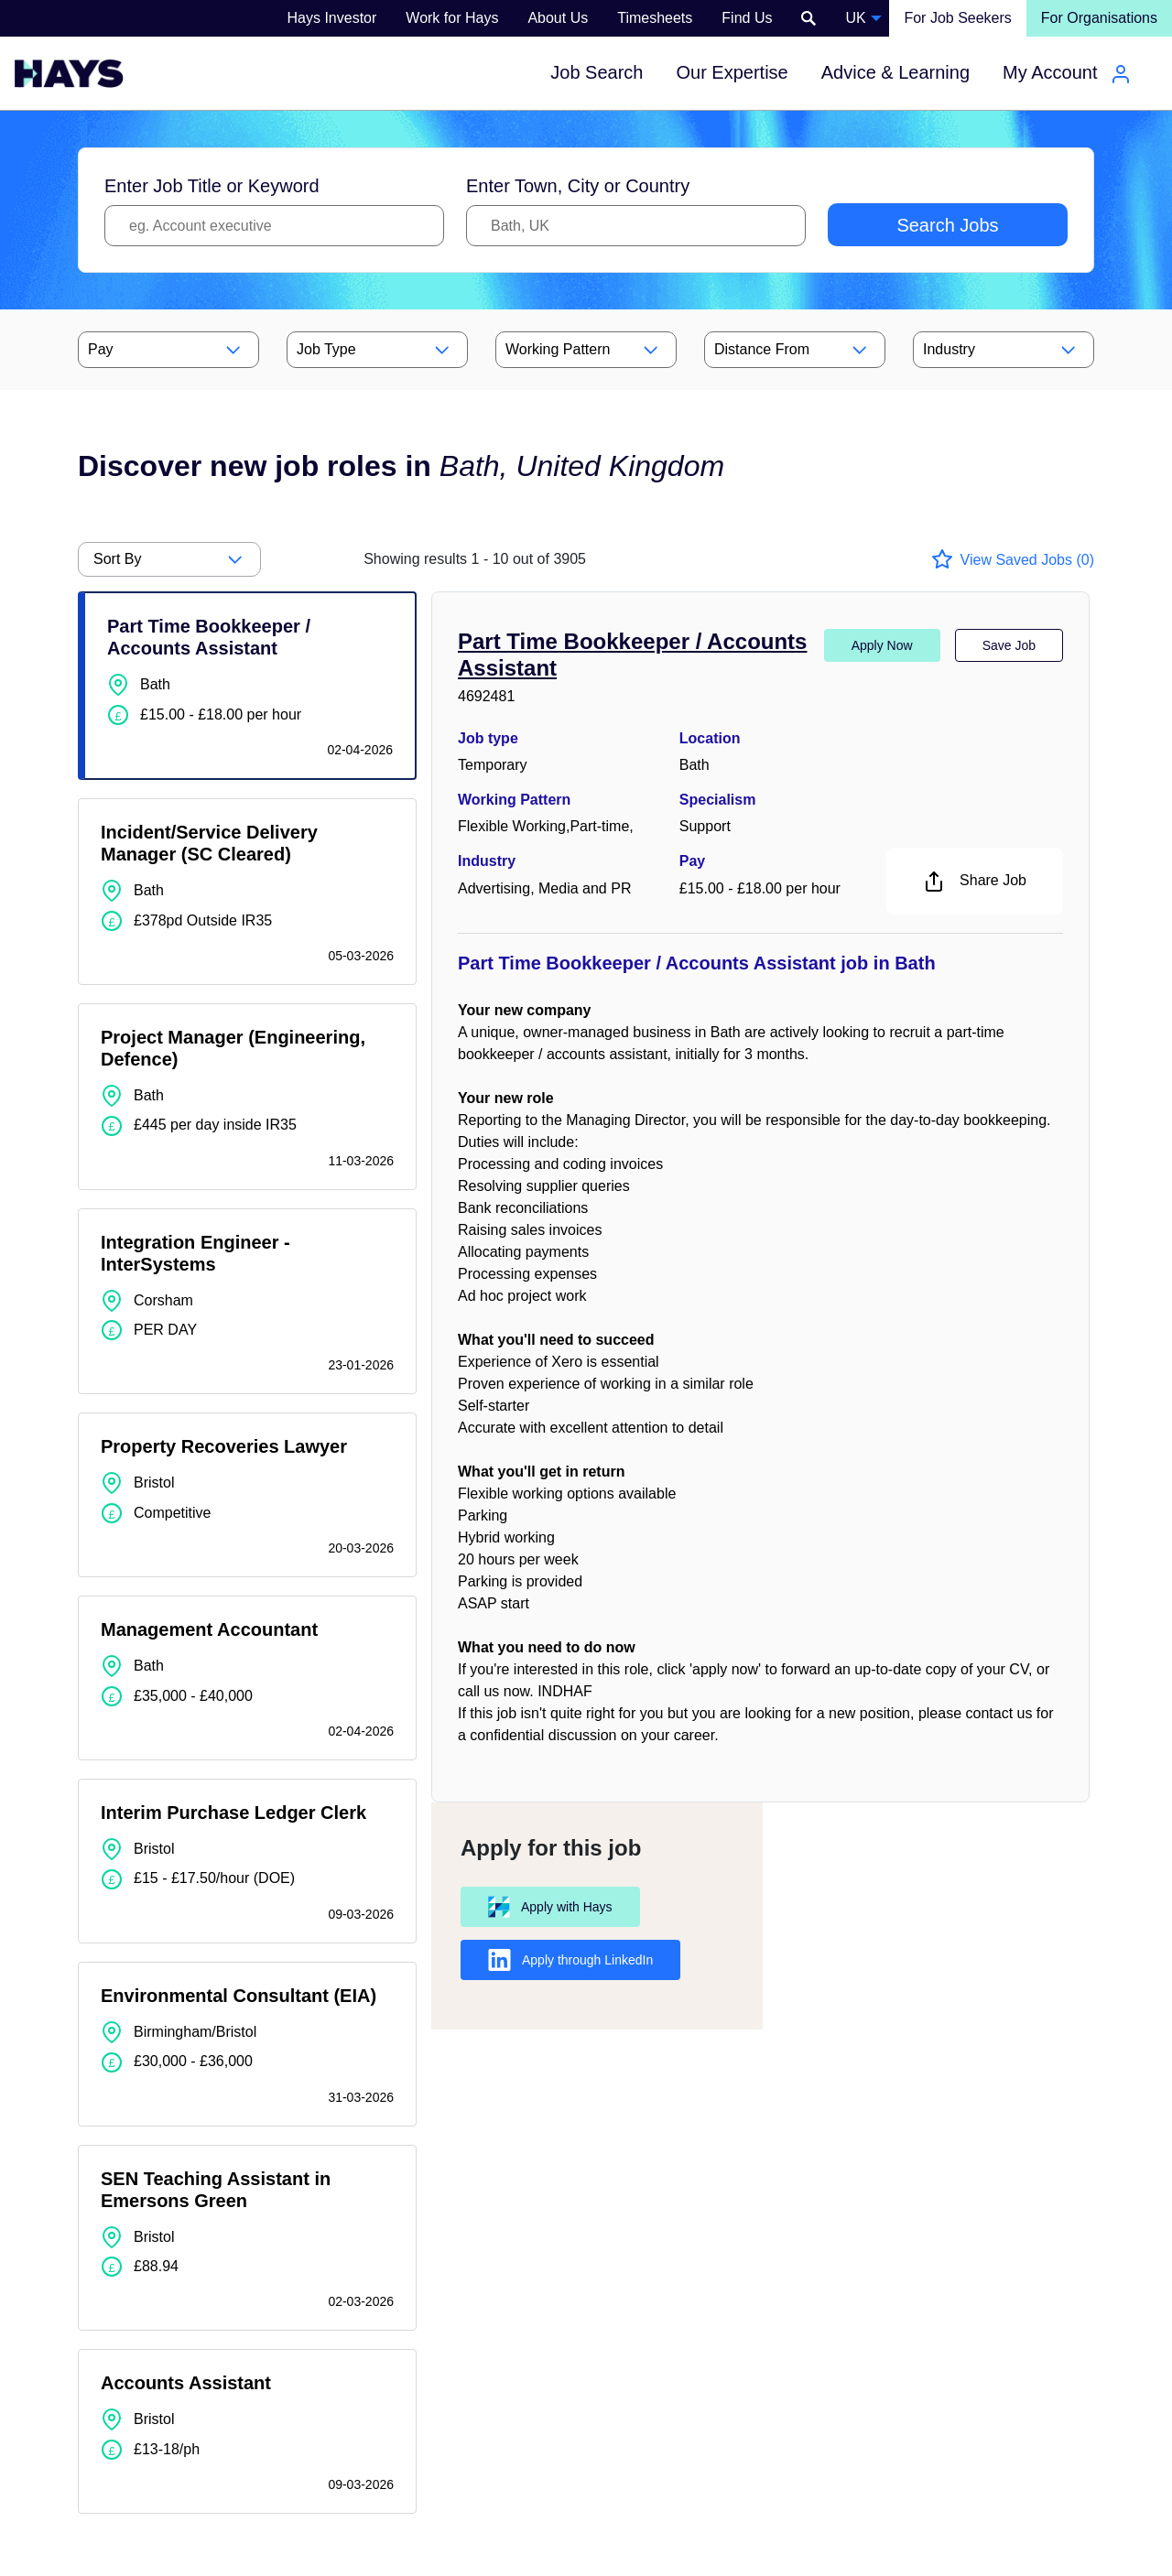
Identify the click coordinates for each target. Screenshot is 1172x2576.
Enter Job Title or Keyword (212, 186)
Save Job (1009, 645)
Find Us (747, 18)
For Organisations (1099, 18)
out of (475, 559)
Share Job (974, 882)
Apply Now (882, 645)
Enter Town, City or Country (577, 186)
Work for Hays (452, 18)
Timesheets (654, 18)
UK (855, 18)
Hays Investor (332, 18)
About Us (557, 18)
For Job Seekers (957, 18)
